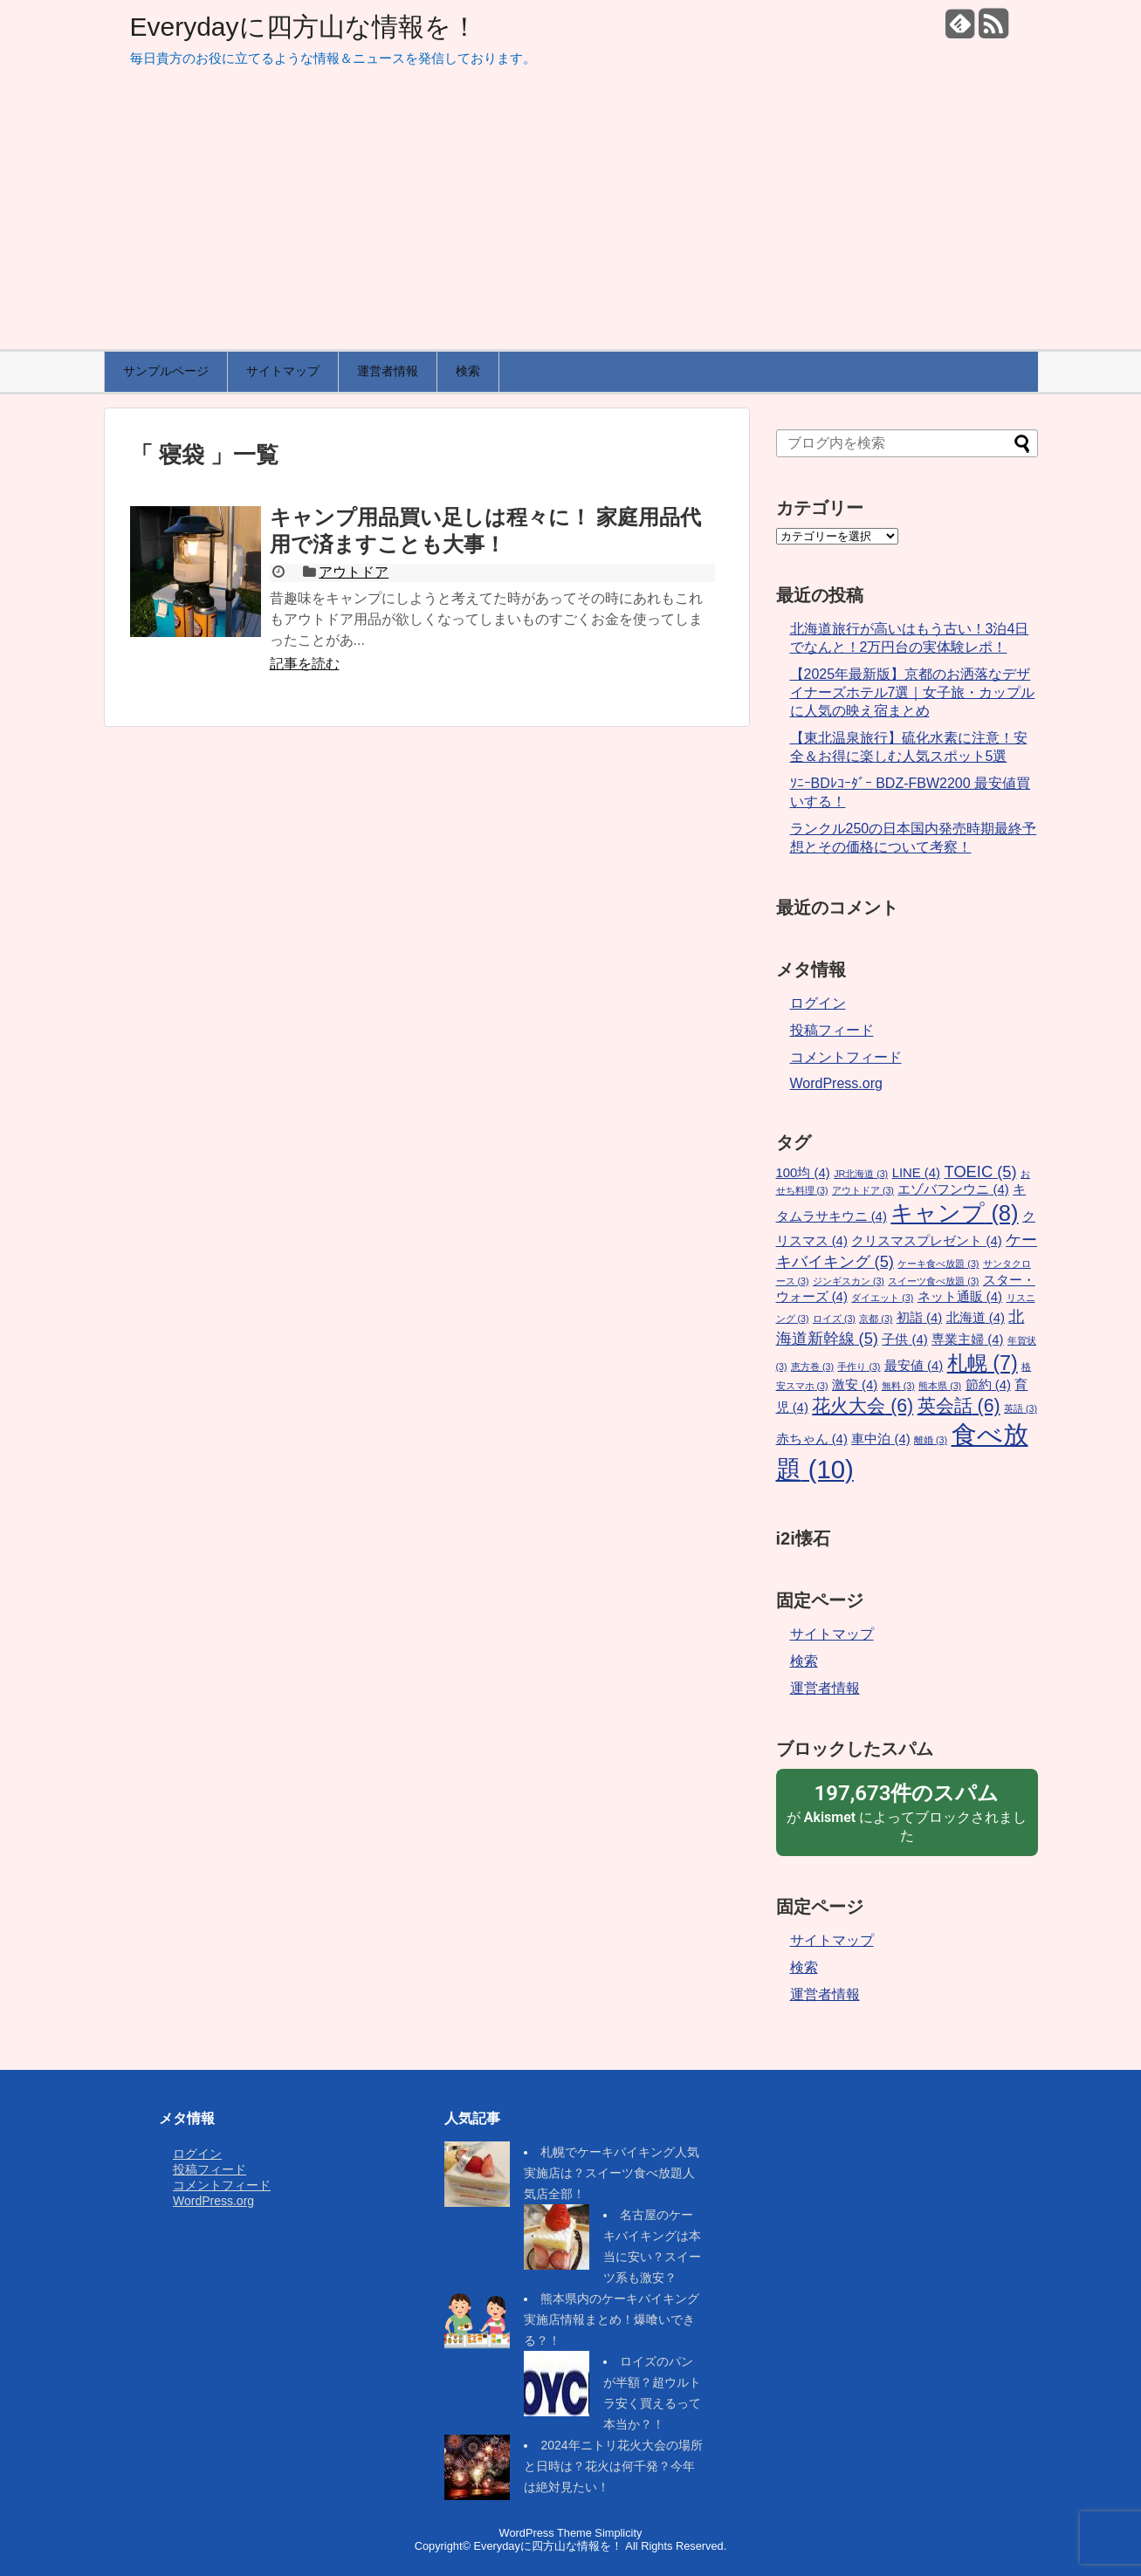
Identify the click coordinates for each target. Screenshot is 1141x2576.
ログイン (818, 1003)
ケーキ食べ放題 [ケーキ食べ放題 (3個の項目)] (938, 1263)
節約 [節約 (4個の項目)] (988, 1385)
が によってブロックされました (907, 1811)
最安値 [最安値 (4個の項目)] (913, 1366)
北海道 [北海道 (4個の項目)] (975, 1318)
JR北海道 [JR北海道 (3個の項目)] (861, 1173)
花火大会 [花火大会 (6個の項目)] (862, 1405)
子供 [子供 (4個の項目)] (904, 1339)
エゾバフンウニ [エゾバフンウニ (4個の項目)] (952, 1189)
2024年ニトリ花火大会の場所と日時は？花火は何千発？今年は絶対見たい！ (613, 2466)
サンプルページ (166, 371)
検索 (468, 371)
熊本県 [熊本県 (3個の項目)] (939, 1385)
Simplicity (618, 2532)
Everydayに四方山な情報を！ (304, 26)
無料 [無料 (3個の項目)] (898, 1385)
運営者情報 (387, 371)
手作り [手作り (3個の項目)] (858, 1366)
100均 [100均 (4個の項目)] (803, 1173)
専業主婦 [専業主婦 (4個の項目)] (967, 1339)
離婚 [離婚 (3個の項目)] (930, 1440)
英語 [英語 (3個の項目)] (1020, 1408)
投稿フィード (832, 1030)
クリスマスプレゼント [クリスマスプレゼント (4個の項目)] (926, 1241)
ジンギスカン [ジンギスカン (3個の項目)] (848, 1281)
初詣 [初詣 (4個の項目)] (919, 1318)
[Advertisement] (571, 218)
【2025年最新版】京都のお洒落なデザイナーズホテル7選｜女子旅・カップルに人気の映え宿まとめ (912, 692)
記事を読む (305, 663)
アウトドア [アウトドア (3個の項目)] (863, 1190)
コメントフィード (846, 1057)
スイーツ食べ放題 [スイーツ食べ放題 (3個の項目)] (933, 1281)
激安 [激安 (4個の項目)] (854, 1385)
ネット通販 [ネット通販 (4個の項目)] (960, 1297)
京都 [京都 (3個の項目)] (875, 1318)
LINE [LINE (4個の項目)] (916, 1173)
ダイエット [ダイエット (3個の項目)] (882, 1297)
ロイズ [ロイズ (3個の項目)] (834, 1318)
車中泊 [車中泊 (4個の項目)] (880, 1439)
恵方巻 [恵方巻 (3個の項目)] (812, 1366)
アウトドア (353, 572)
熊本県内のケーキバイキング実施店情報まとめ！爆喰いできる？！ (611, 2319)
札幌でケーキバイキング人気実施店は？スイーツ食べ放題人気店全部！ (611, 2173)
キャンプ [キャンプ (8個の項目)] (954, 1213)
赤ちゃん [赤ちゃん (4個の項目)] (812, 1439)
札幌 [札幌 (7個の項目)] (982, 1363)
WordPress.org (836, 1083)
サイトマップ (283, 371)
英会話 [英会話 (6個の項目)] (959, 1405)
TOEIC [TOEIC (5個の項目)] (981, 1171)
